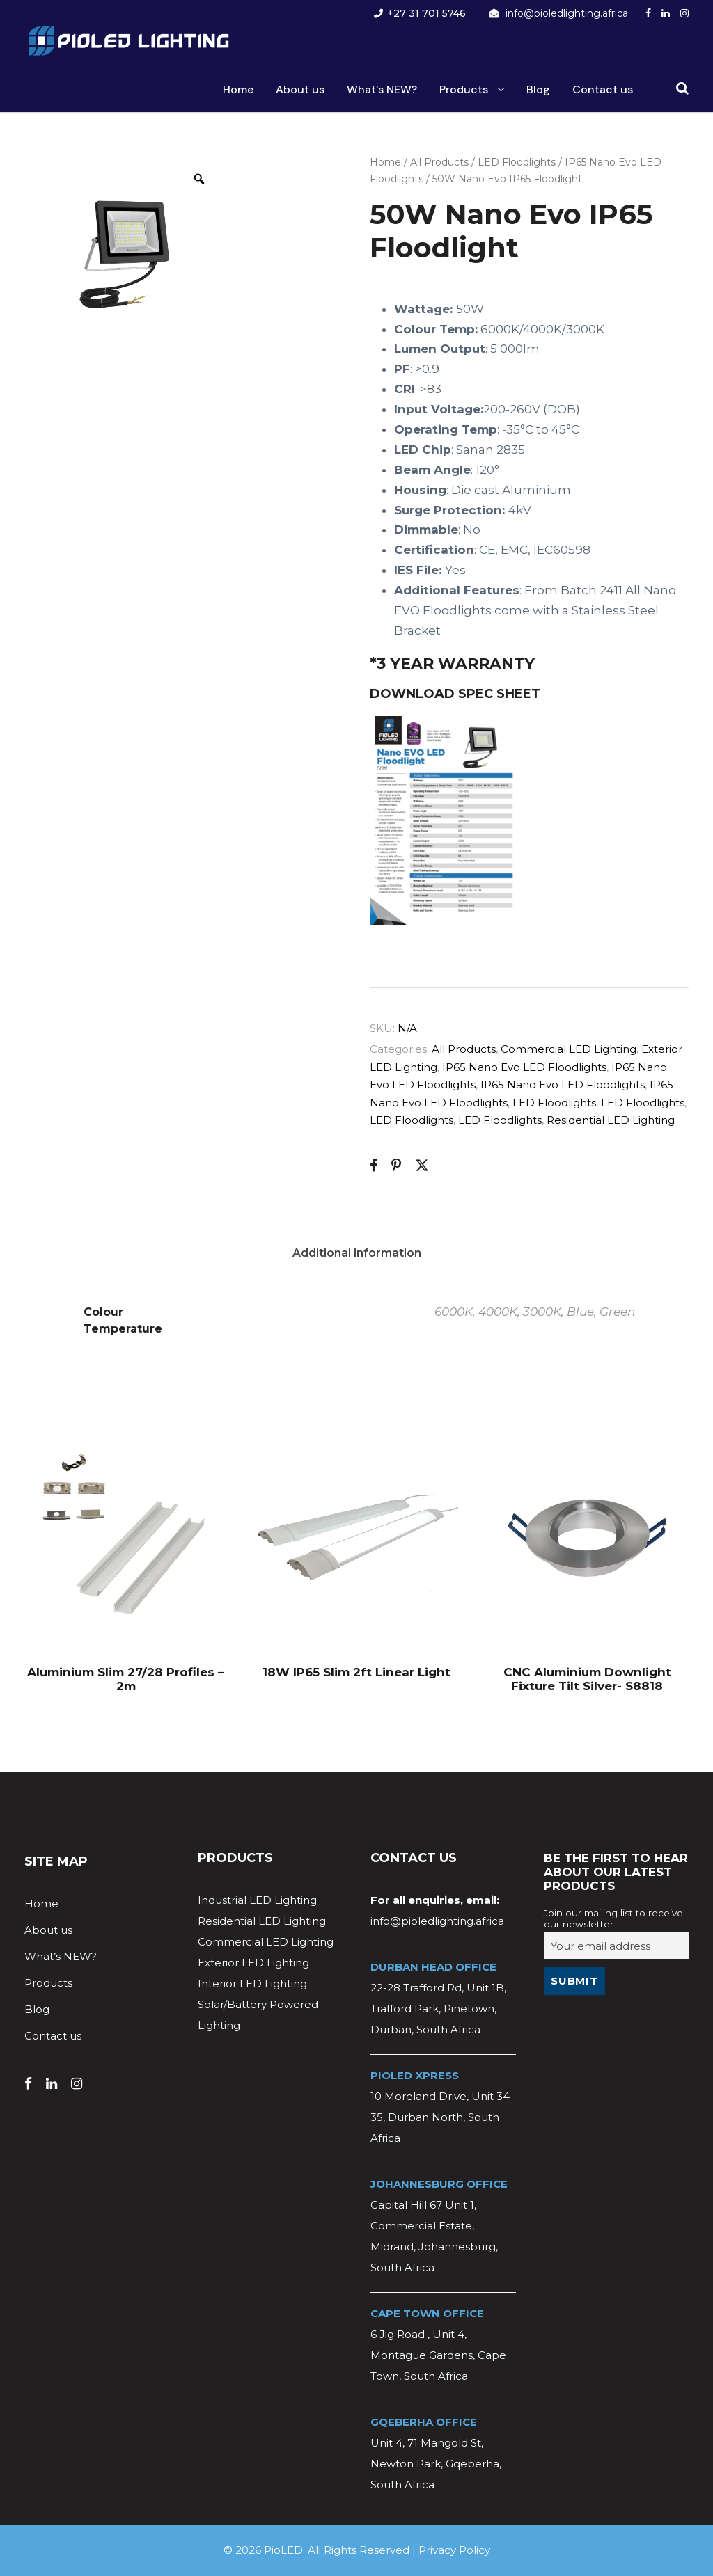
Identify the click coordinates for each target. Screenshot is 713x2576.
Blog (538, 89)
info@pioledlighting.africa (567, 13)
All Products (439, 162)
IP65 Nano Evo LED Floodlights (524, 1067)
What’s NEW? (382, 89)
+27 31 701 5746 (426, 13)
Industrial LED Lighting (257, 1900)
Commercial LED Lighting (568, 1049)
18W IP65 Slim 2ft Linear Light (356, 1672)
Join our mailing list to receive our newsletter (613, 1918)
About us (300, 89)
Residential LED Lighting (611, 1120)
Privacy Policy (454, 2550)
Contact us (602, 89)
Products (463, 89)
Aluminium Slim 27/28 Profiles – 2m (125, 1679)
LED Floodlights (517, 162)
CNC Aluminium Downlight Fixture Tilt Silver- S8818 (587, 1679)
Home (238, 89)
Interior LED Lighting (252, 1983)
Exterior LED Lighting (253, 1962)
